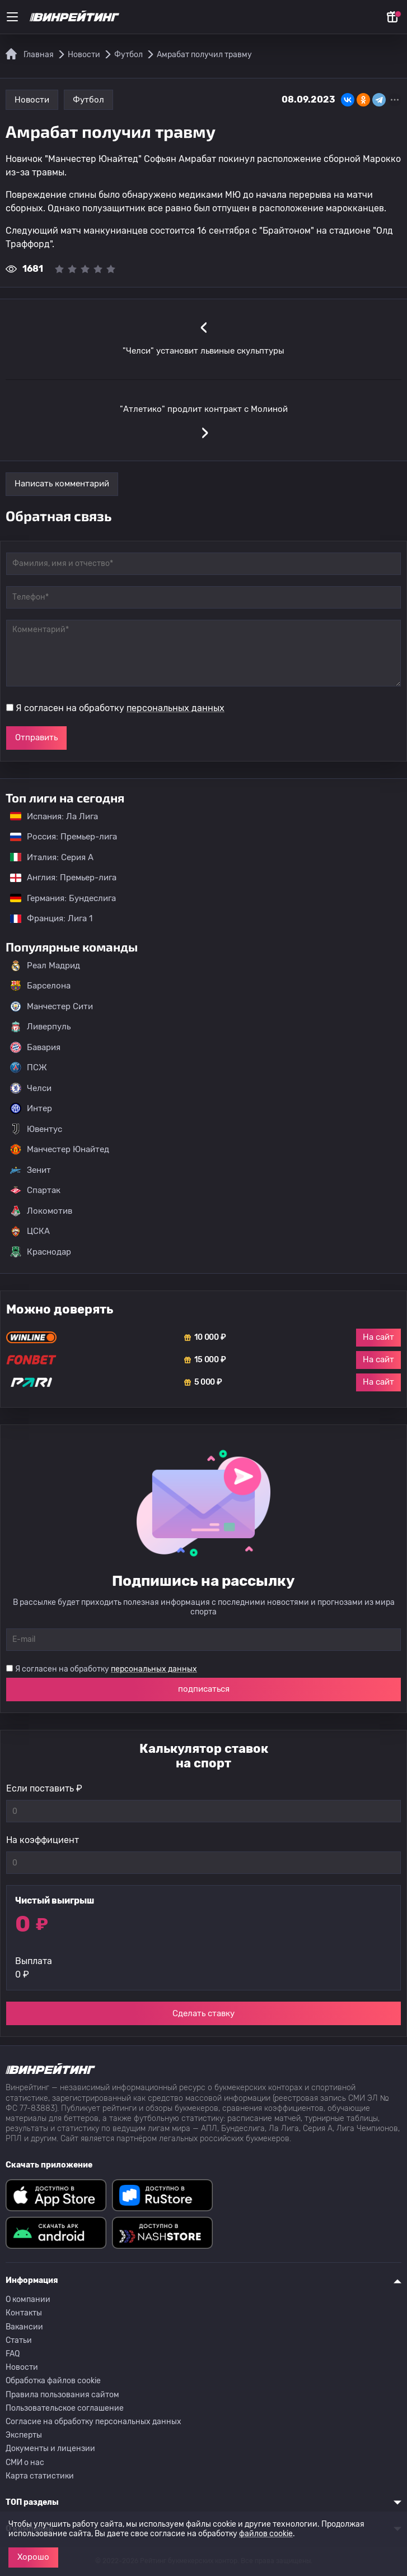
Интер (31, 1108)
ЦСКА (30, 1231)
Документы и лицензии (50, 2448)
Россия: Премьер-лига (58, 837)
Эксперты (24, 2435)
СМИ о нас (25, 2462)
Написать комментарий (62, 484)
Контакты (24, 2313)
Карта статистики (40, 2476)
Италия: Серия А (46, 857)
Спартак (35, 1190)
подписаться (204, 1689)
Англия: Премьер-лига (57, 877)
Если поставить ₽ (44, 1788)
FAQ (13, 2354)
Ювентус (36, 1129)
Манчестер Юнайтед (59, 1149)
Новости (32, 100)
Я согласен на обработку (120, 708)
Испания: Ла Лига (54, 816)
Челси (31, 1088)
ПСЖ (28, 1067)
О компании (28, 2299)
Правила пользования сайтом (62, 2394)
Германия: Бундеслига (57, 898)
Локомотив (41, 1211)
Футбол (88, 100)
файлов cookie (266, 2533)
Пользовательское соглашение (65, 2408)
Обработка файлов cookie (53, 2380)
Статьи (19, 2340)
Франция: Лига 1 (45, 918)
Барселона (40, 985)
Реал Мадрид (45, 965)
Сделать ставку (203, 2013)
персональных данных (175, 708)
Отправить (36, 737)
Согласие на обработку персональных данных (93, 2421)
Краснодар (40, 1251)
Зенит (30, 1170)
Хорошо (33, 2557)
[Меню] (12, 17)
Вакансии (24, 2327)
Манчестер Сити (51, 1006)
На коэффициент (42, 1840)
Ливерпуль (40, 1026)
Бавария (35, 1047)
